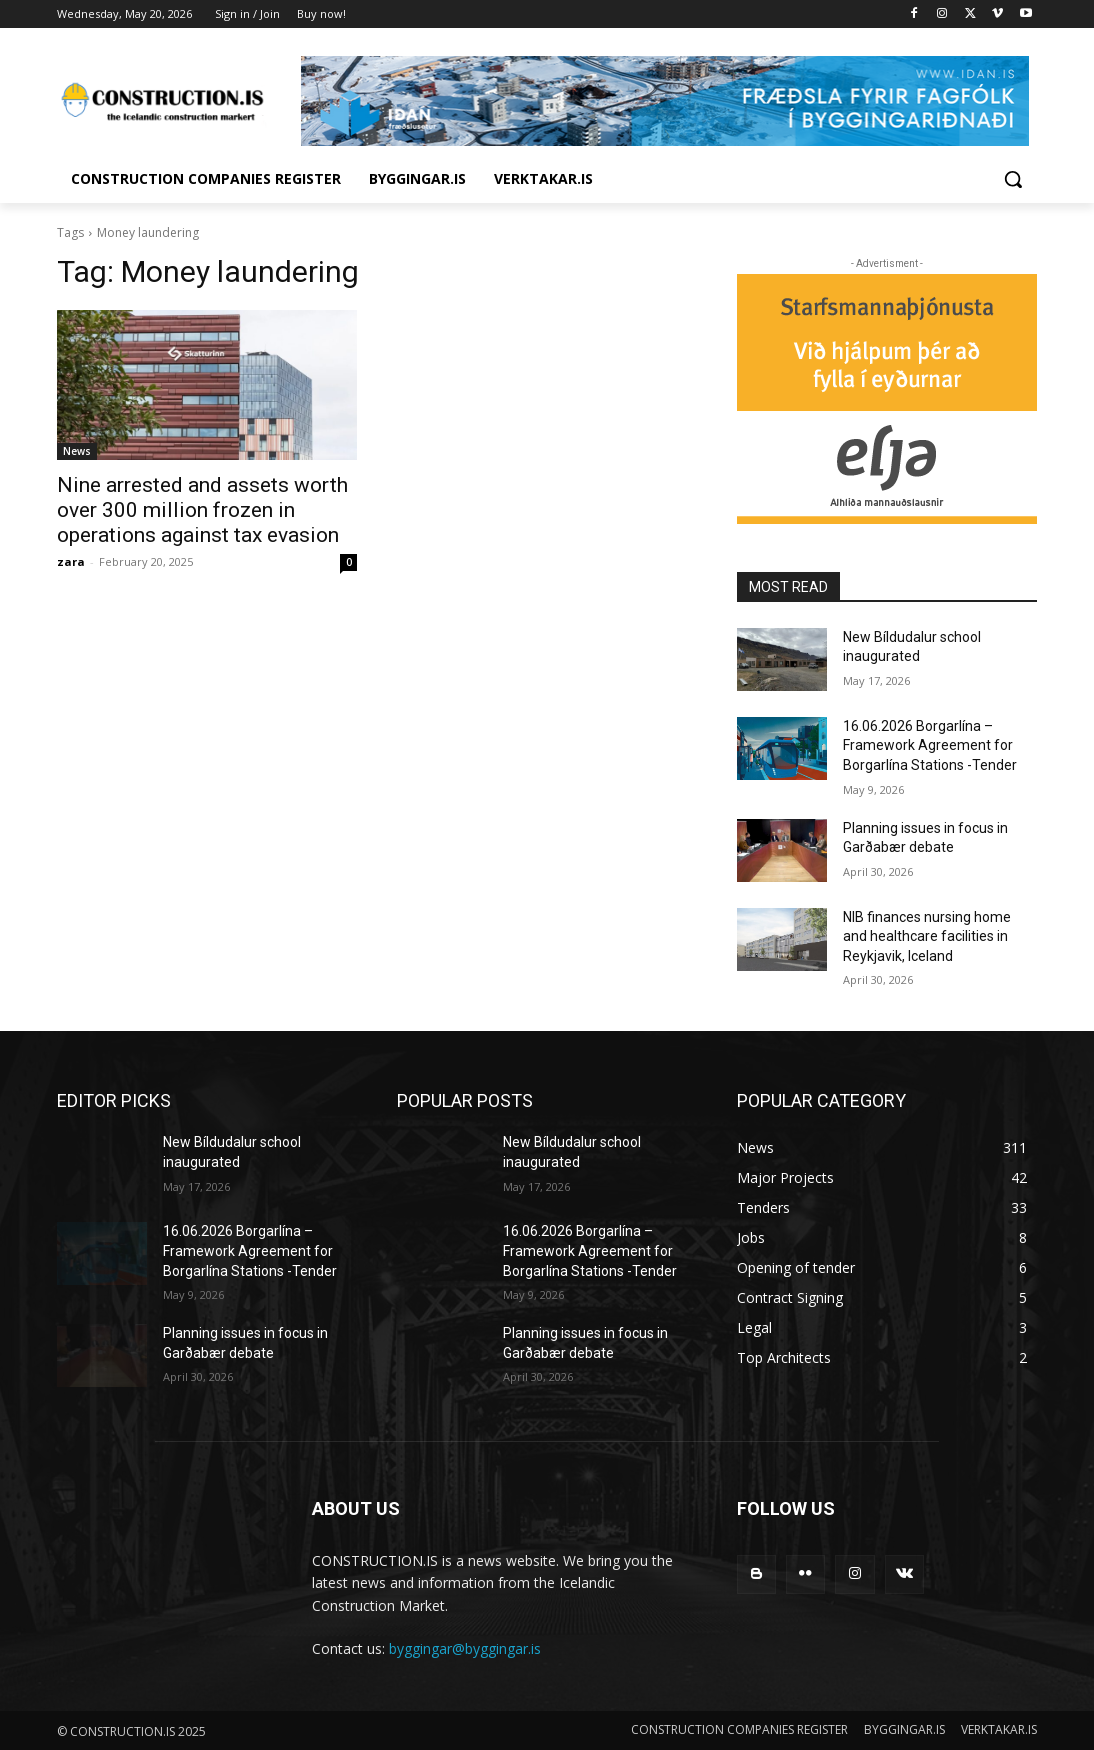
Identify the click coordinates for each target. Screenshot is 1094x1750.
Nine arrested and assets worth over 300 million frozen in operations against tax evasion (202, 510)
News (77, 451)
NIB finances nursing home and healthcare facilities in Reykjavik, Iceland (927, 936)
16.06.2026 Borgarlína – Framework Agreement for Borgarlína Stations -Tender (930, 745)
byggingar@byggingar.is (465, 1648)
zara (71, 561)
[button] (1013, 179)
